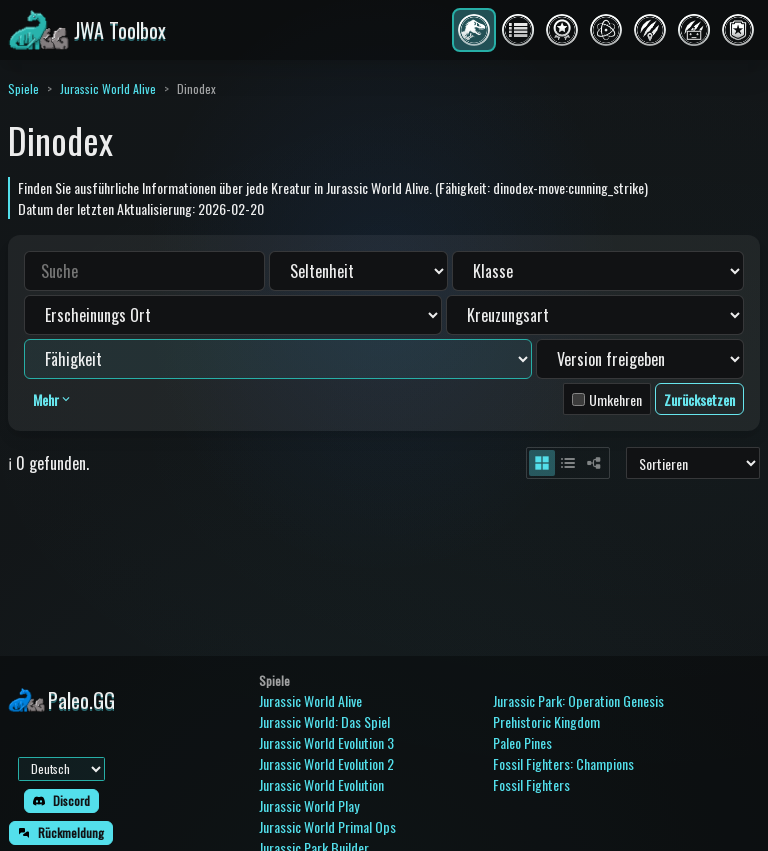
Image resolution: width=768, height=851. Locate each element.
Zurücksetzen (699, 399)
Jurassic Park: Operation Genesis (578, 700)
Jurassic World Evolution (321, 784)
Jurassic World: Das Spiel (324, 721)
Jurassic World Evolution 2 (326, 763)
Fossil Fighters (531, 784)
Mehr (53, 399)
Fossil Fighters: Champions (563, 763)
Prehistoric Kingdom (546, 721)
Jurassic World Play (309, 805)
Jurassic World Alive (108, 88)
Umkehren (615, 399)
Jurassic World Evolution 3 (326, 742)
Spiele (23, 88)
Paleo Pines (522, 742)
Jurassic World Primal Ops (327, 826)
